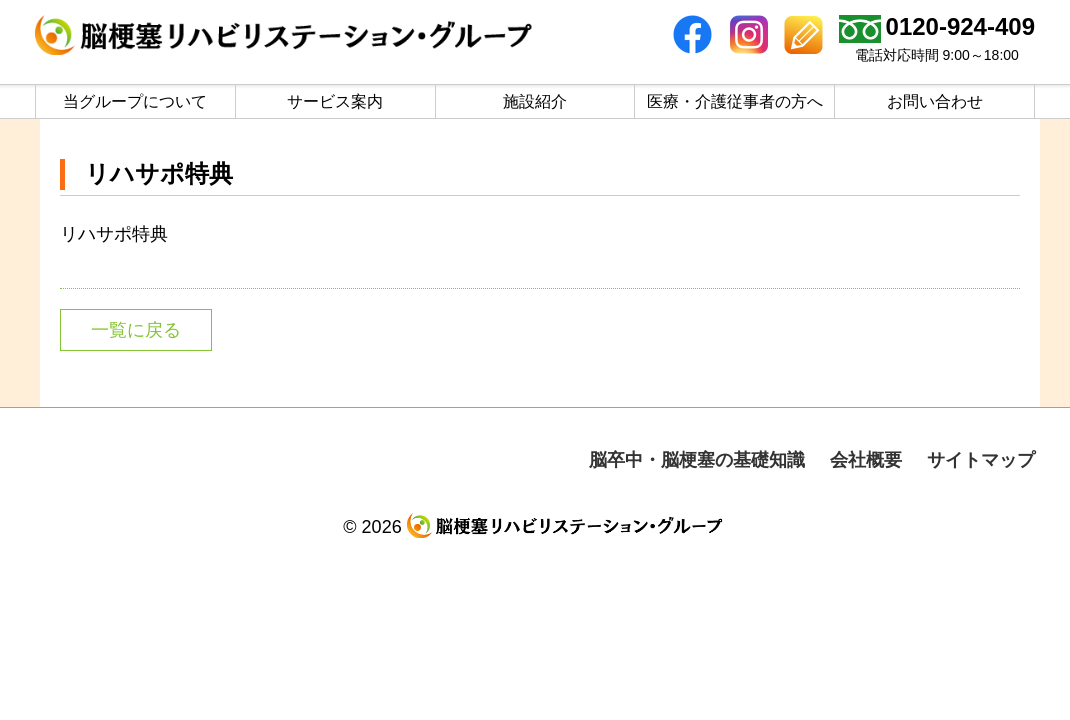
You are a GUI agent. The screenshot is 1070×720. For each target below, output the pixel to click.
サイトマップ (981, 460)
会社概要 (866, 460)
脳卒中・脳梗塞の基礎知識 (697, 460)
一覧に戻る (136, 330)
